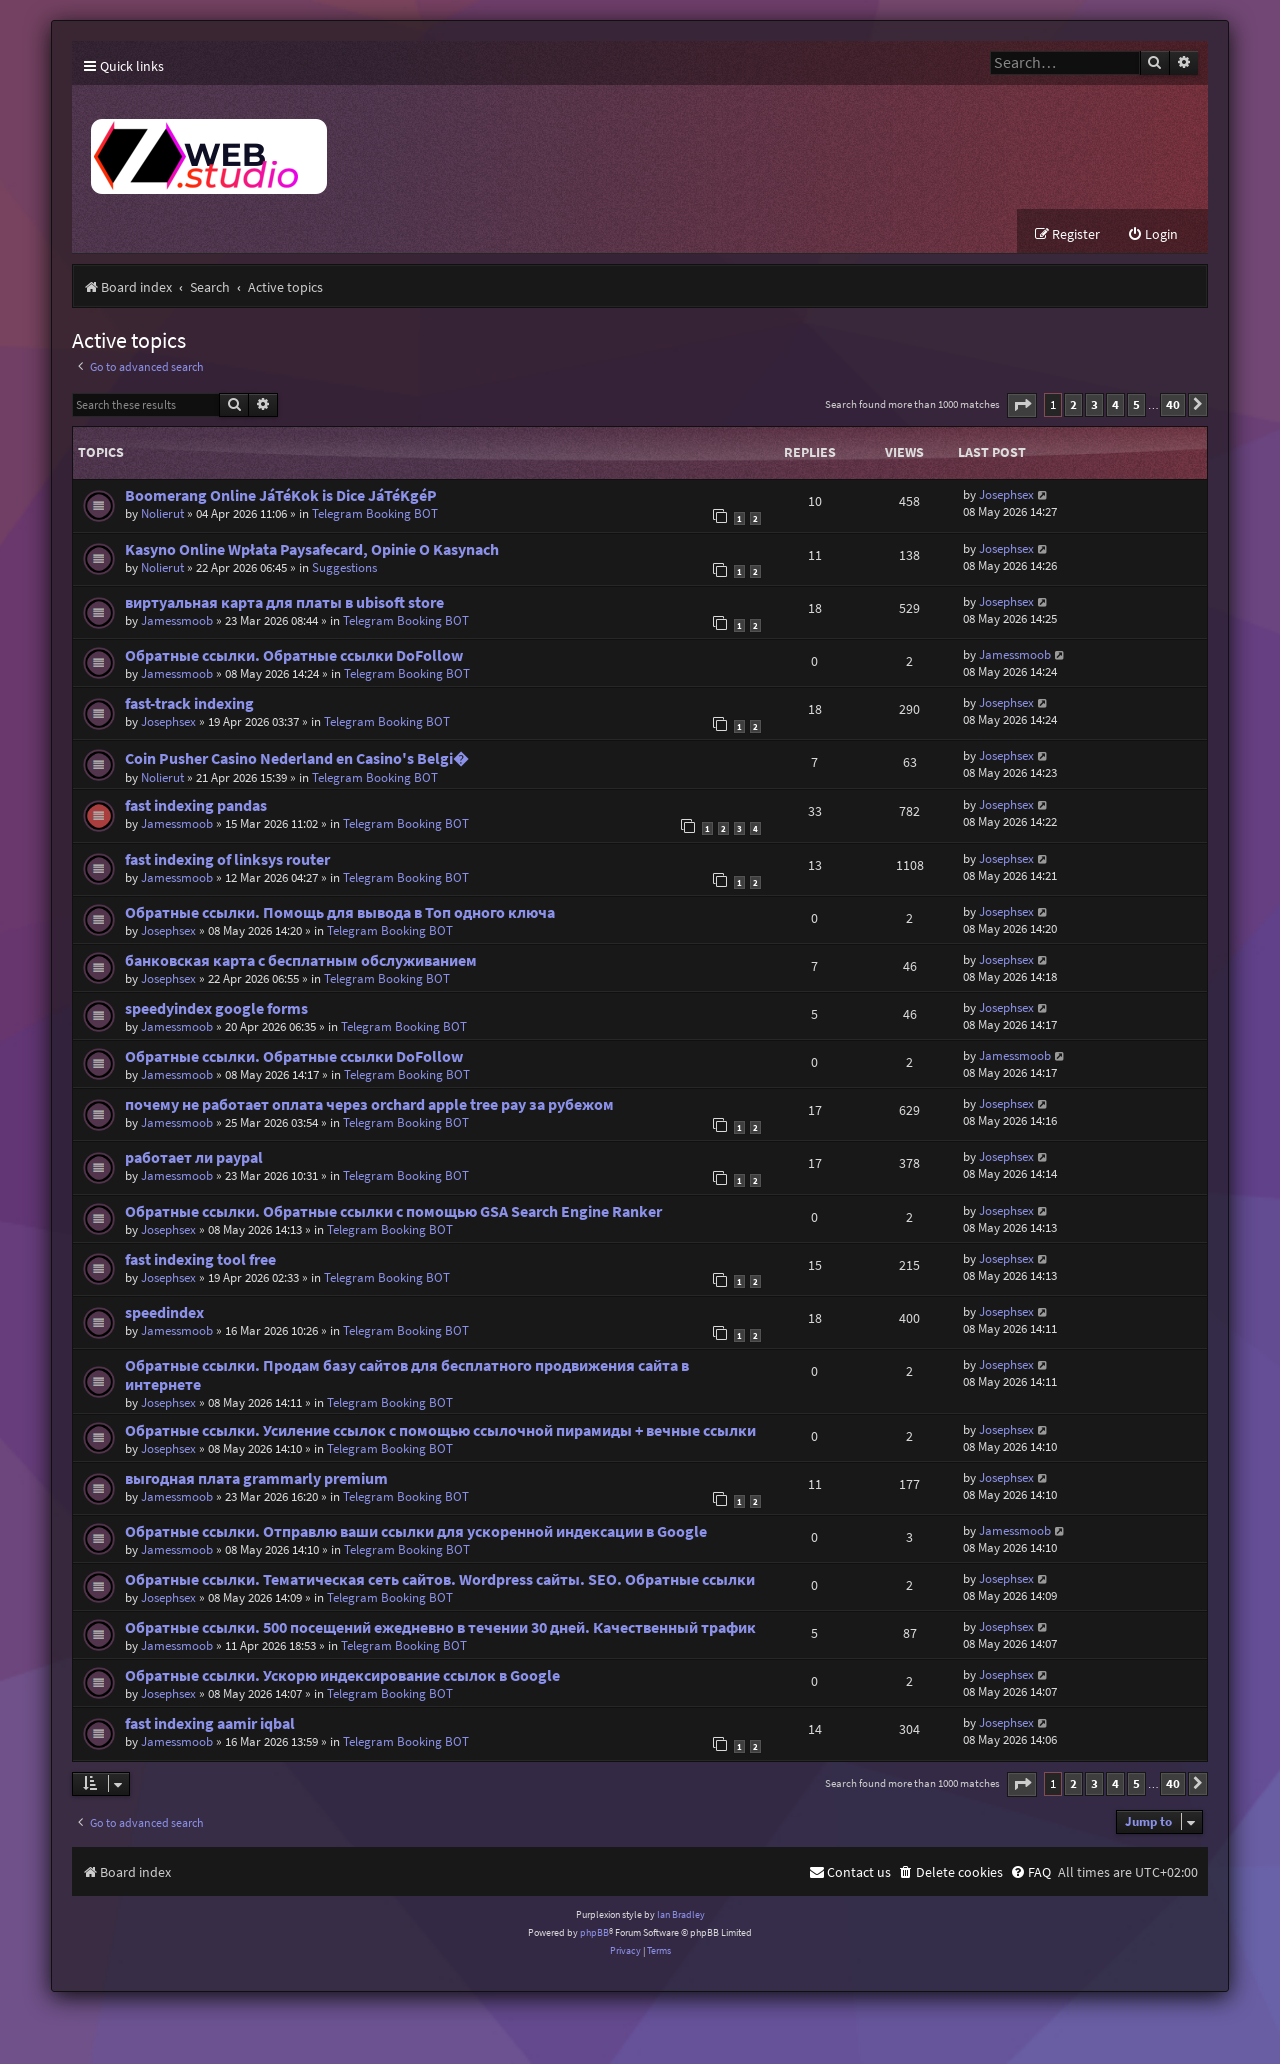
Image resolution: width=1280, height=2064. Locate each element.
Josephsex (1006, 495)
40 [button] (1173, 405)
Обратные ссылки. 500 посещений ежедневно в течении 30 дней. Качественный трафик (440, 1628)
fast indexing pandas (196, 806)
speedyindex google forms (216, 1009)
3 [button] (1094, 405)
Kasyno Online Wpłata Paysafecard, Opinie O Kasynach (312, 550)
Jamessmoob (177, 621)
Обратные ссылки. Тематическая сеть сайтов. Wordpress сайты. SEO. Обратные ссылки (440, 1580)
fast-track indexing (189, 704)
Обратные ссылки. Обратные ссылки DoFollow (294, 656)
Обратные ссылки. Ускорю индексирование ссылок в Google (342, 1676)
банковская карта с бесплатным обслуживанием (301, 961)
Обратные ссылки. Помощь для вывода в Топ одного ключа (340, 913)
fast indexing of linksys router (227, 860)
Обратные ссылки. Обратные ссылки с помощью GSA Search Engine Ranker (393, 1212)
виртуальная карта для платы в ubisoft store (284, 603)
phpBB (594, 1933)
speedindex (164, 1313)
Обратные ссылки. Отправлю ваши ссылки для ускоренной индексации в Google (416, 1532)
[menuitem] (1152, 235)
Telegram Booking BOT (375, 514)
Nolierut (162, 514)
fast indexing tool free (200, 1260)
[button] (1022, 406)
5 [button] (1136, 405)
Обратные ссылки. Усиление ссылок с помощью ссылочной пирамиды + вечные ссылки (440, 1431)
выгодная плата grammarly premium (256, 1479)
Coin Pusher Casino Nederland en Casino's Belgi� (297, 759)
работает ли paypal (194, 1158)
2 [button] (1073, 405)
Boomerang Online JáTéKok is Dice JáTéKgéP (281, 496)
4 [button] (1115, 405)
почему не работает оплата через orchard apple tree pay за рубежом (369, 1105)
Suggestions (344, 568)
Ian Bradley (681, 1914)
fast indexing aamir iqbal (210, 1724)
